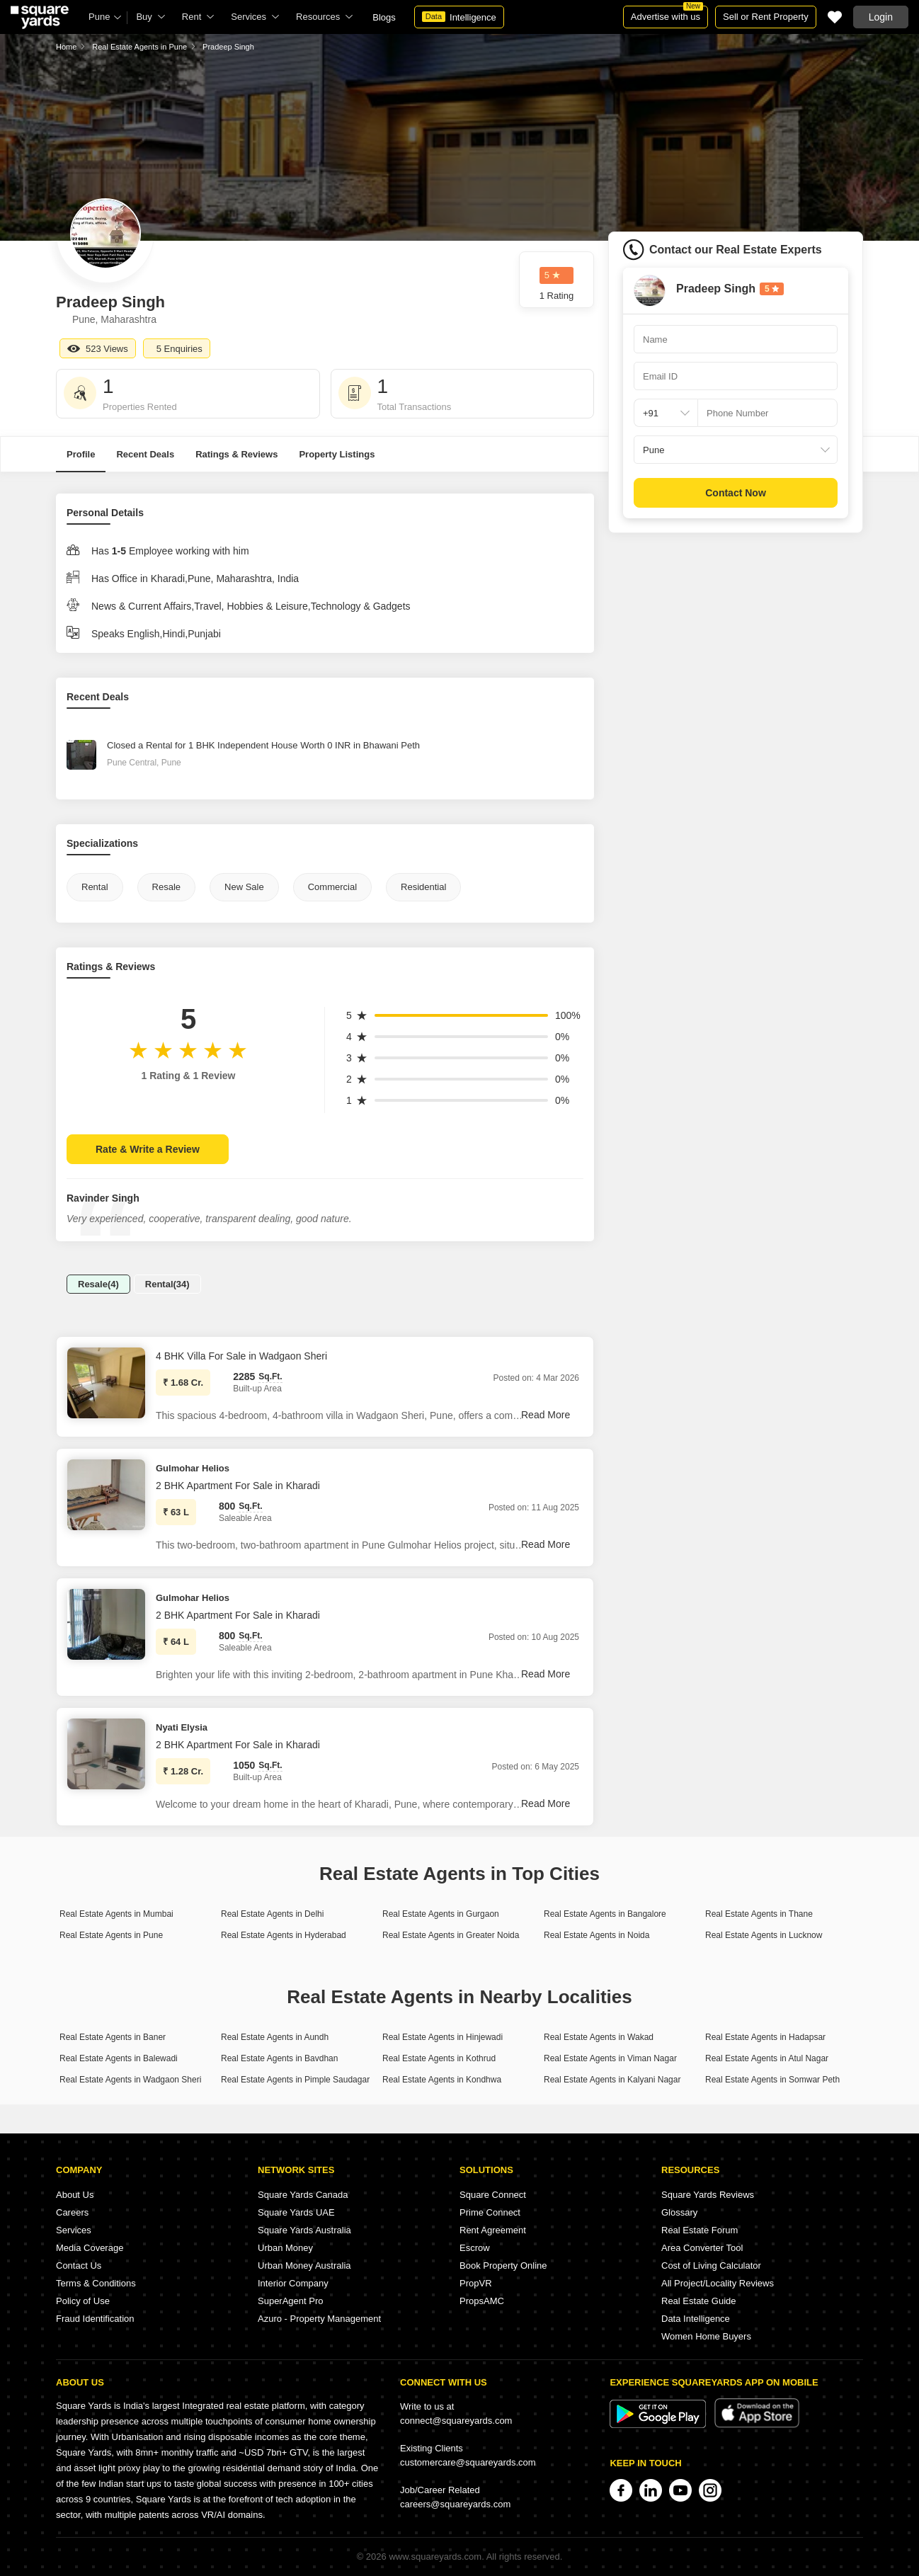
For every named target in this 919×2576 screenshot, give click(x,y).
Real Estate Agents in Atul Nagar (766, 2058)
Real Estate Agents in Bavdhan (279, 2058)
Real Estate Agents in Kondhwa (441, 2080)
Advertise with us (667, 14)
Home (66, 46)
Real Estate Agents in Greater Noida (450, 1935)
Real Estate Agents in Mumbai (116, 1914)
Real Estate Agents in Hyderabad (283, 1935)
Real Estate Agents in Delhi (272, 1914)
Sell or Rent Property (766, 16)
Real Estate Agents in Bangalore (605, 1914)
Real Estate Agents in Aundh (275, 2037)
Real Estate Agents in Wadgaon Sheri (130, 2080)
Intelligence (459, 17)
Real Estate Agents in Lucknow (763, 1935)
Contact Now (735, 492)
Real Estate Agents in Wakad (598, 2037)
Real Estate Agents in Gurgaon (440, 1914)
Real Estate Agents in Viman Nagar (610, 2058)
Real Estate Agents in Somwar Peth (772, 2080)
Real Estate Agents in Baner (112, 2037)
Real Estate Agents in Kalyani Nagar (612, 2080)
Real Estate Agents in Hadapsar (765, 2037)
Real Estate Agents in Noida (596, 1935)
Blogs (384, 17)
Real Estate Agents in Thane (759, 1914)
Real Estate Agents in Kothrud (439, 2058)
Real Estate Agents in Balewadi (118, 2058)
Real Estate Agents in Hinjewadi (442, 2037)
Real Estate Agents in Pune (139, 46)
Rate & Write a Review (148, 1149)
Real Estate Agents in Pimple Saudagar (295, 2080)
